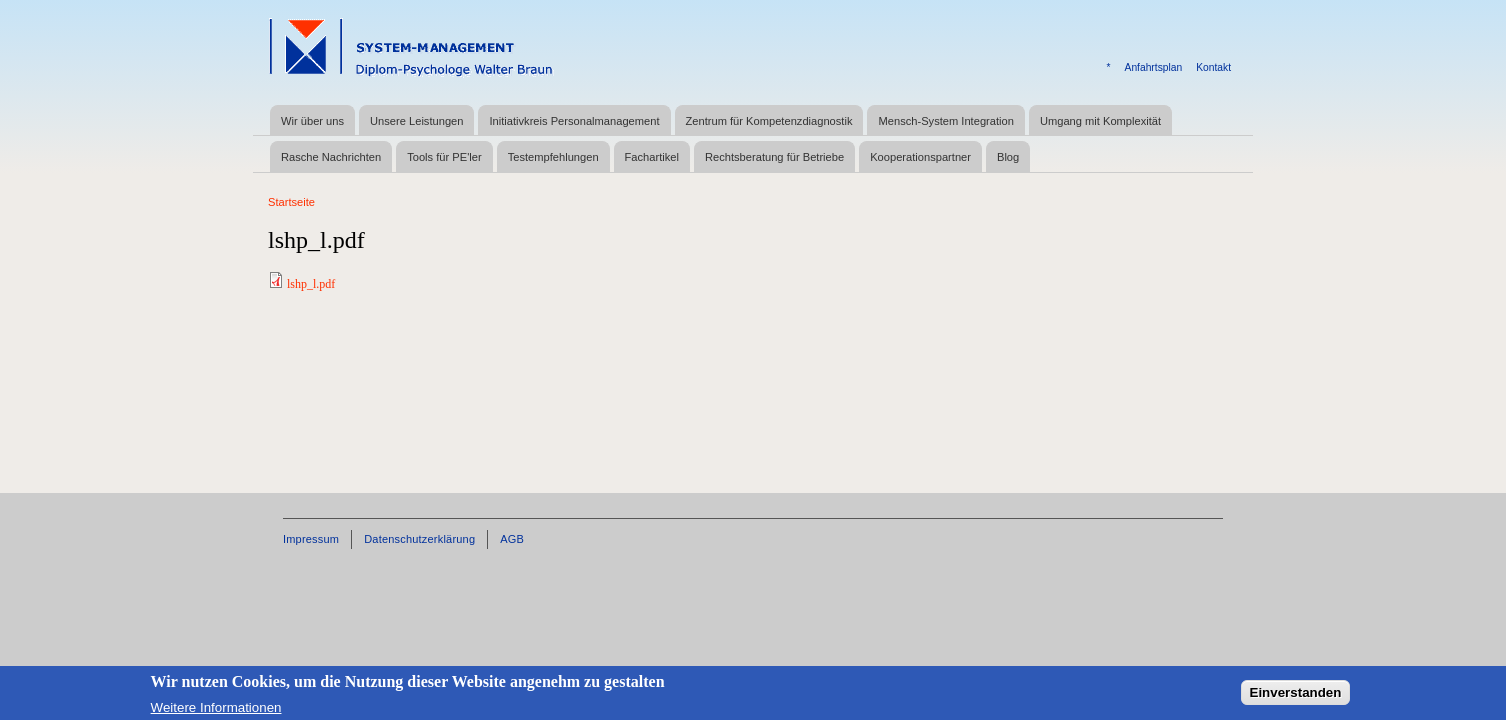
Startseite (291, 202)
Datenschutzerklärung (419, 539)
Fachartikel (652, 157)
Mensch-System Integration (945, 121)
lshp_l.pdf (311, 284)
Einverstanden (1296, 694)
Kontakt (1213, 67)
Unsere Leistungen (416, 121)
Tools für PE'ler (444, 157)
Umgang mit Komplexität (1100, 121)
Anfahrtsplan (1154, 67)
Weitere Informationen (216, 710)
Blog (1008, 157)
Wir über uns (312, 121)
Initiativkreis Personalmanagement (574, 121)
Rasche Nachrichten (331, 157)
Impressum (311, 539)
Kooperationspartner (920, 157)
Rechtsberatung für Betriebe (774, 157)
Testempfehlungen (553, 157)
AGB (512, 539)
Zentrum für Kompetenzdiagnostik (769, 121)
